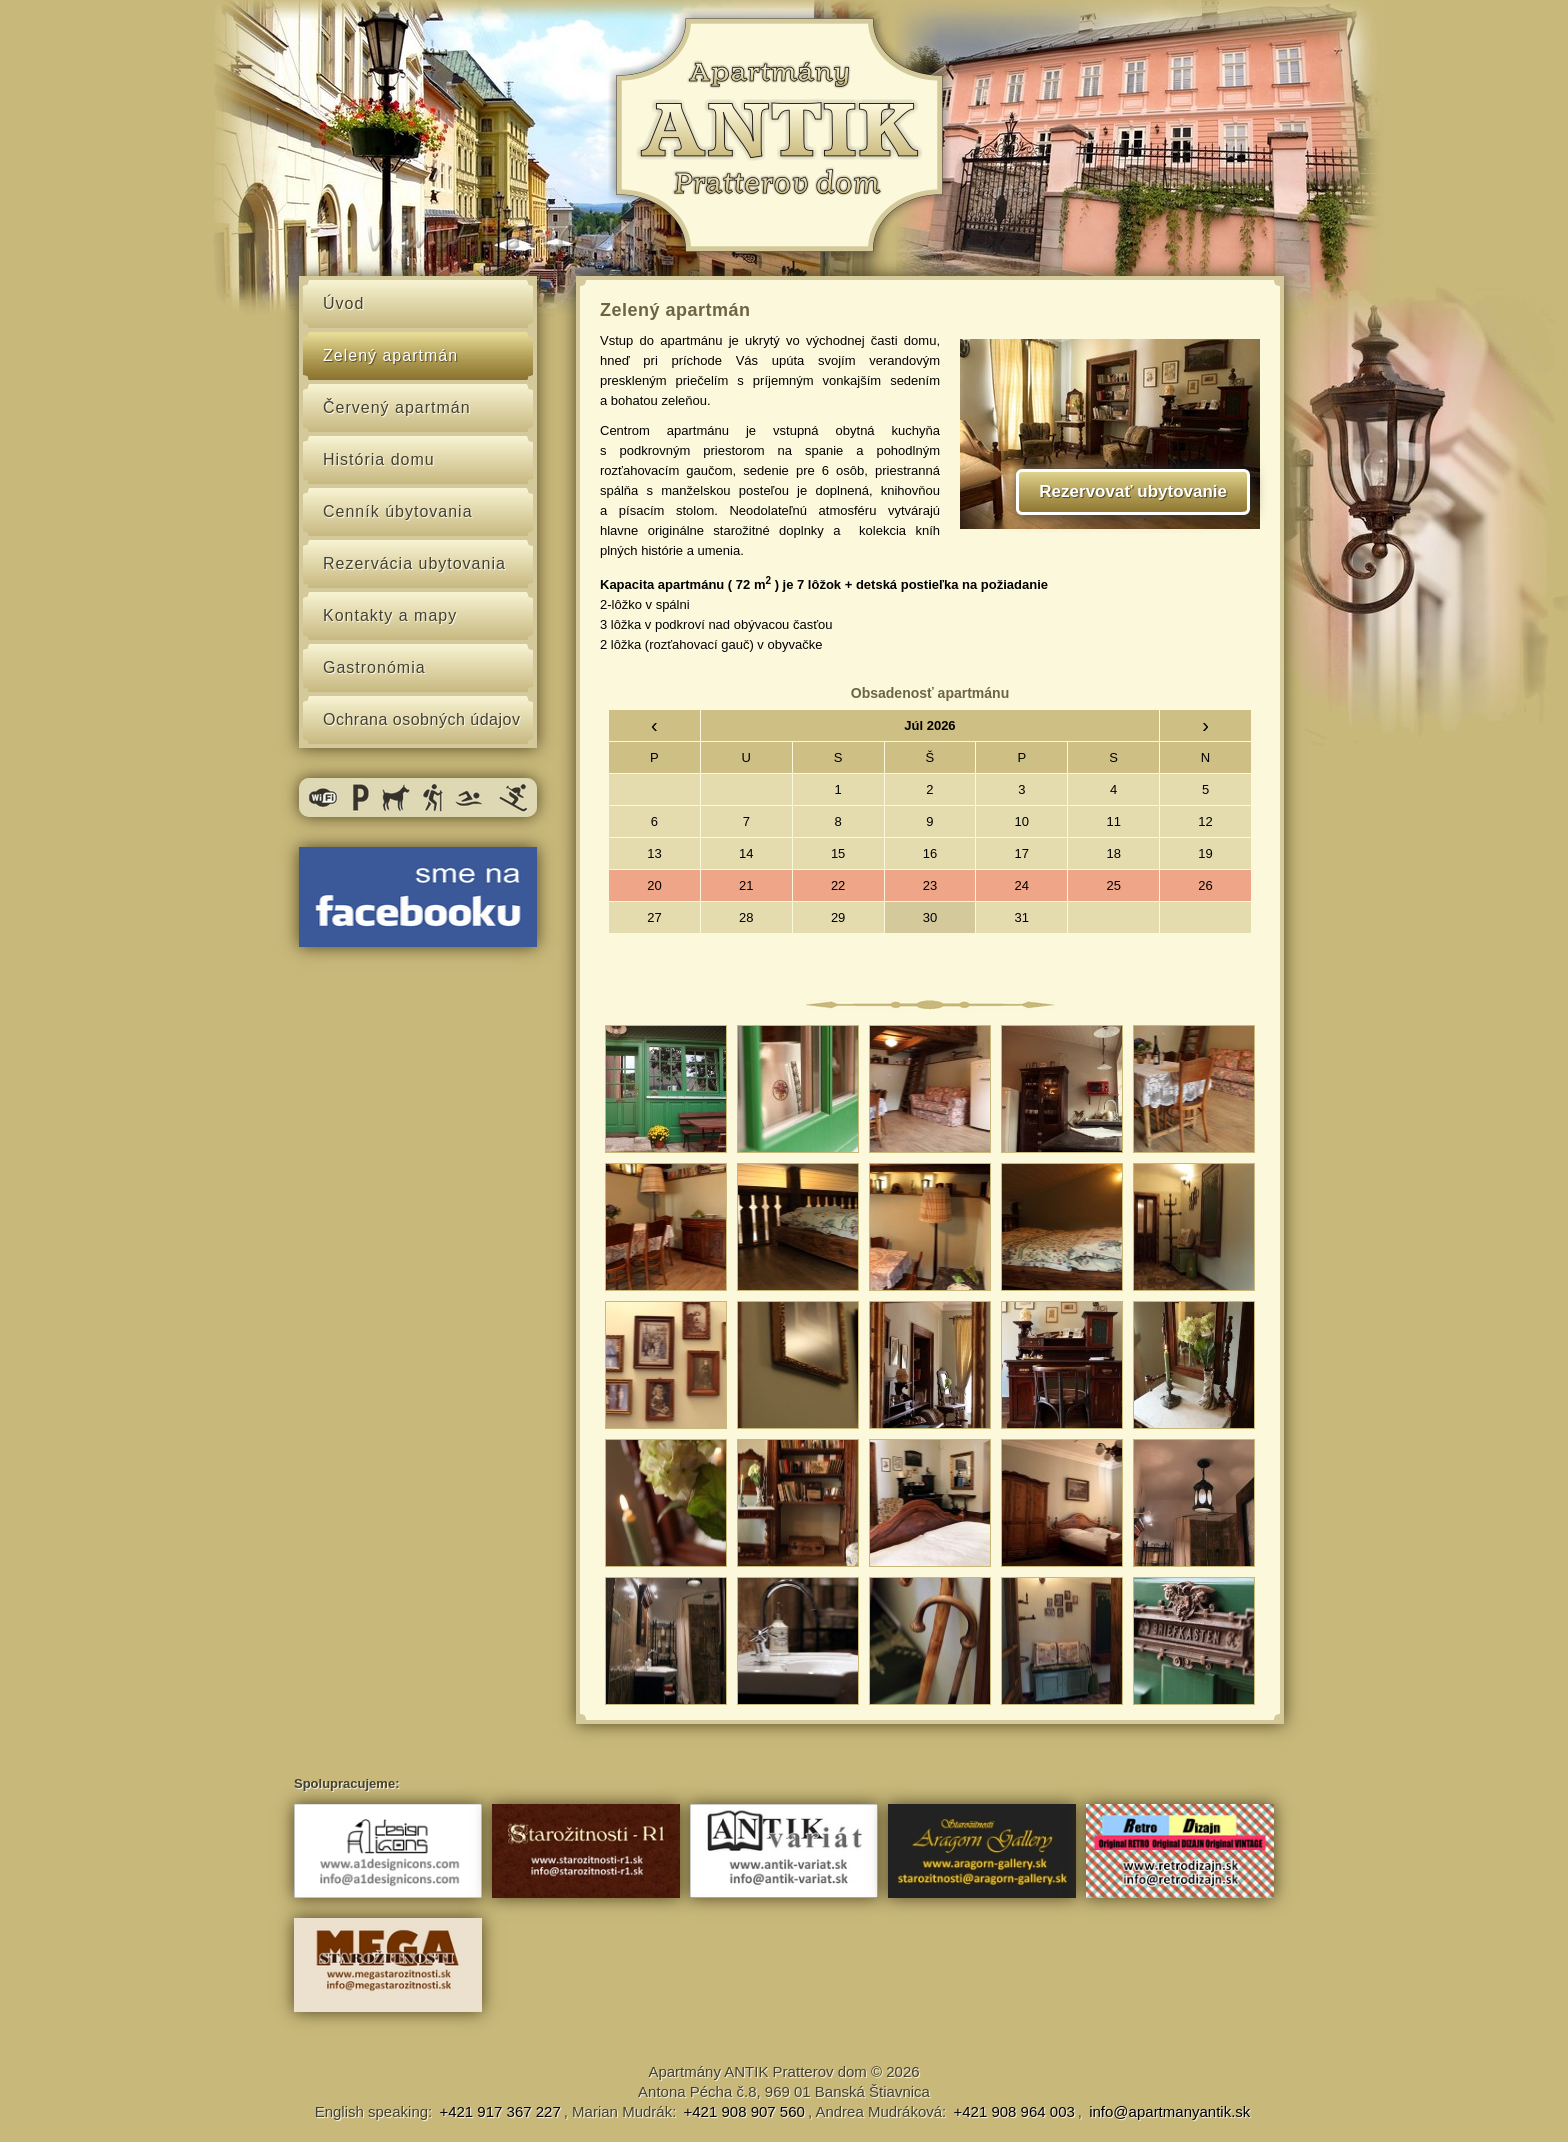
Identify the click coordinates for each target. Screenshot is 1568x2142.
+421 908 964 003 (1013, 2111)
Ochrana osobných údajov (421, 719)
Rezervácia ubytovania (414, 563)
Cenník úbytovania (398, 511)
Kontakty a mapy (390, 615)
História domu (379, 459)
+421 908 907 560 (744, 2111)
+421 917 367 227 (499, 2111)
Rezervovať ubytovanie (1133, 491)
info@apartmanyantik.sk (1169, 2111)
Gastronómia (374, 667)
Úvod (343, 303)
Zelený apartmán (390, 355)
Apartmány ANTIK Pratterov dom (757, 2071)
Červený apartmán (397, 407)
